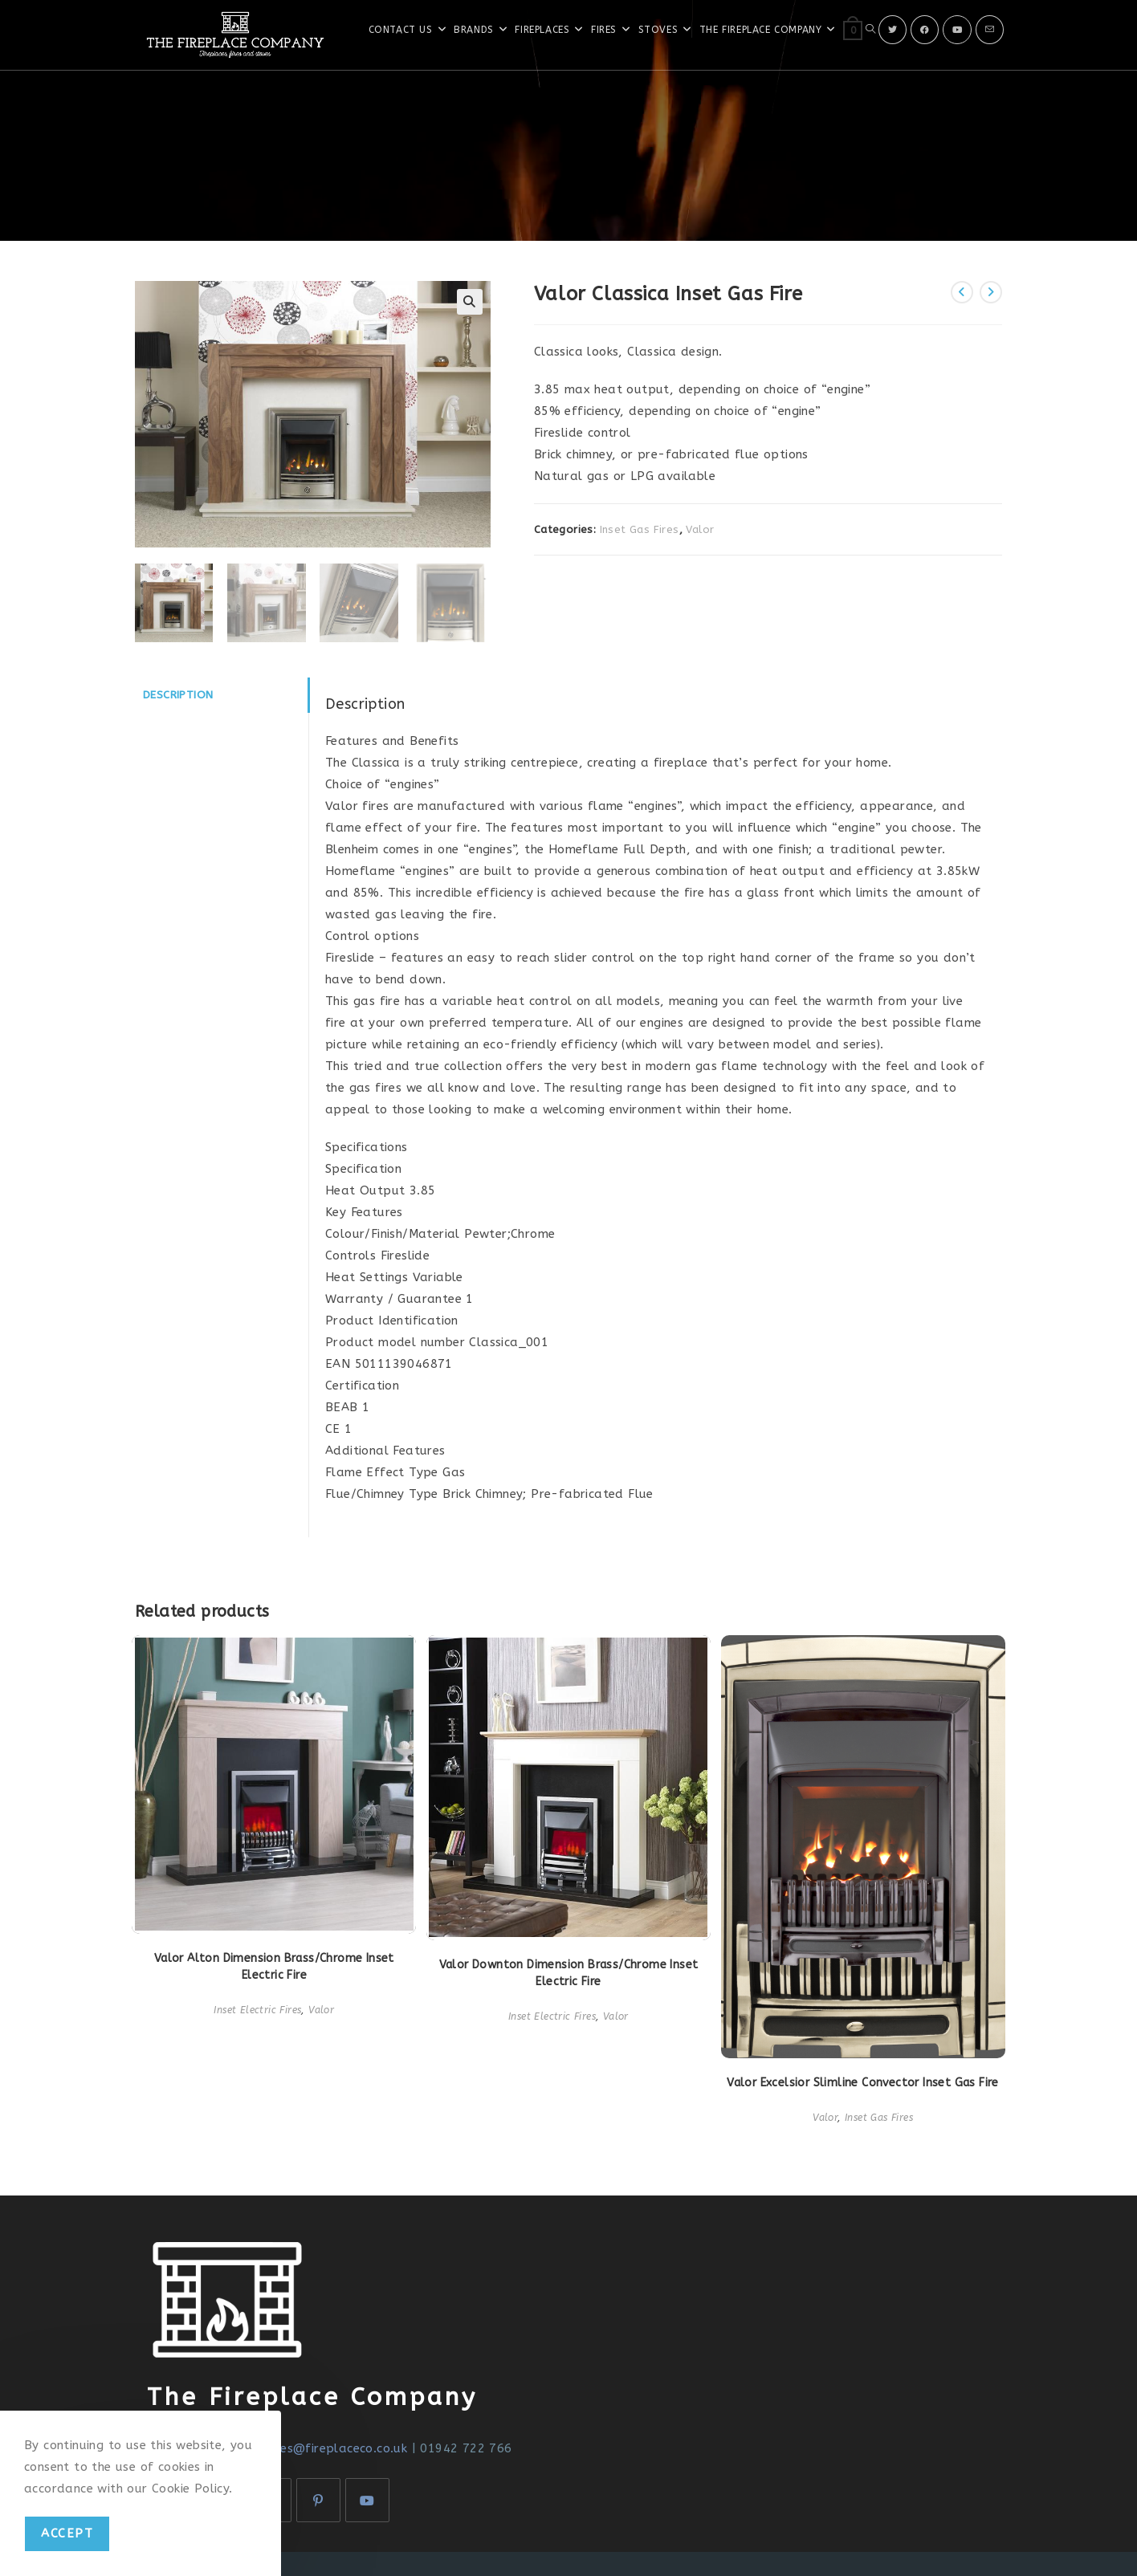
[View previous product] (962, 292)
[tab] (221, 695)
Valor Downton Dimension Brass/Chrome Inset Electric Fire (569, 1973)
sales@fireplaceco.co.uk (334, 2448)
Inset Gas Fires (639, 529)
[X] (892, 29)
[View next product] (991, 292)
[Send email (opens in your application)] (990, 29)
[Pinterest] (318, 2500)
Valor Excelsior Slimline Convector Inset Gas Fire (863, 2083)
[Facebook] (925, 29)
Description (178, 695)
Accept (67, 2533)
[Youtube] (957, 29)
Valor (700, 529)
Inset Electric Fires (257, 2010)
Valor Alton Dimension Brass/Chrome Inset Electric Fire (274, 1966)
